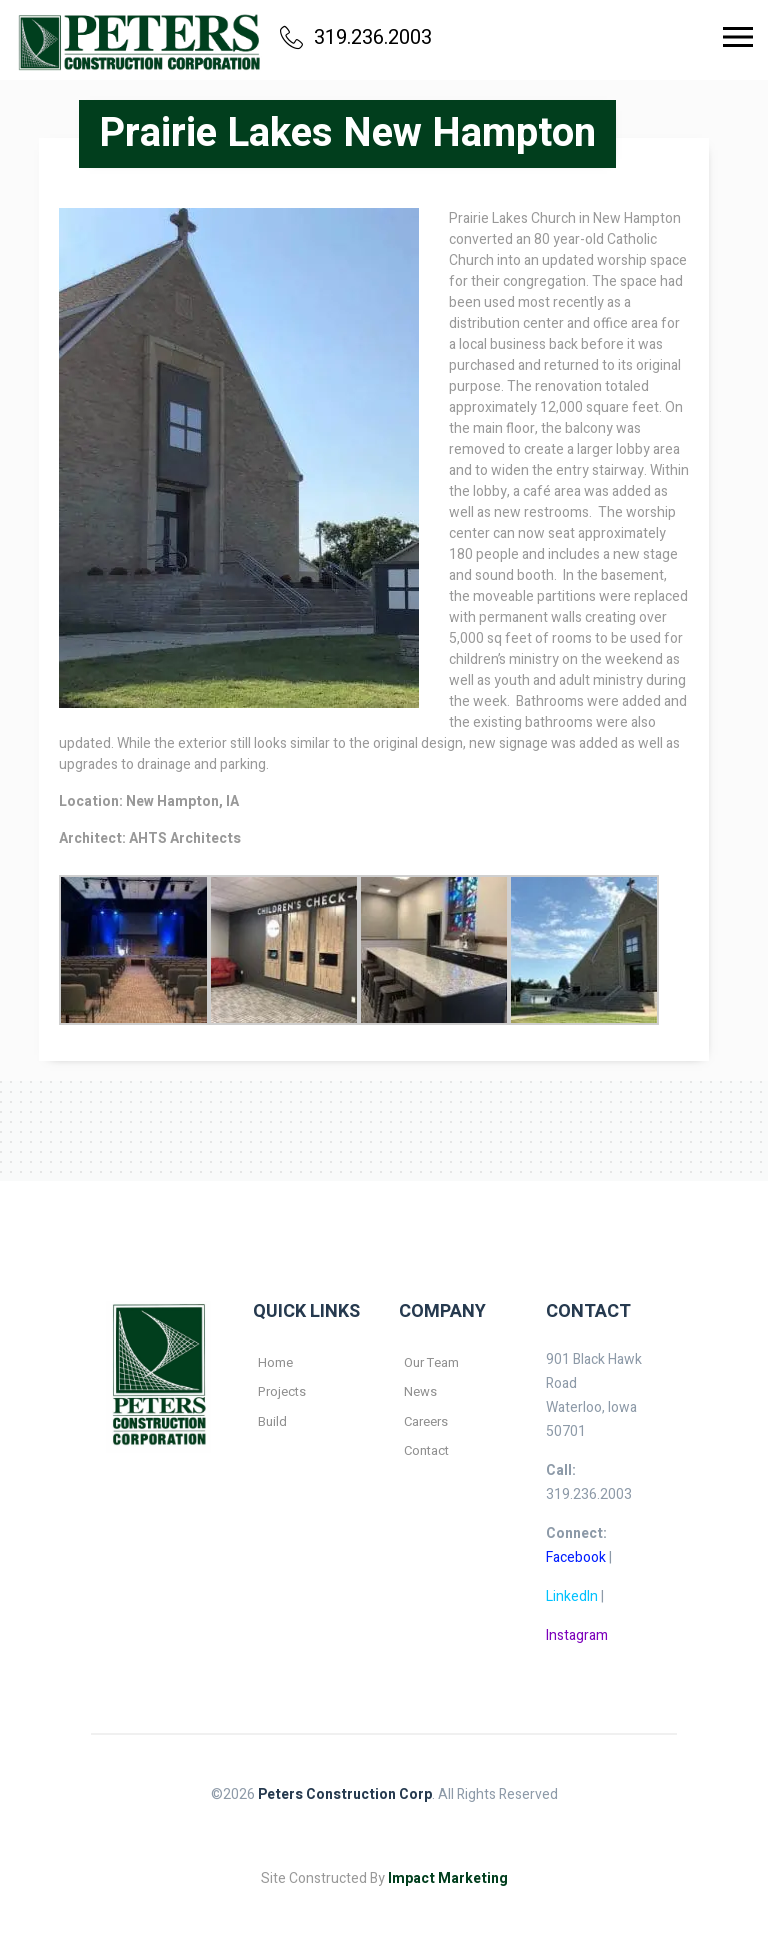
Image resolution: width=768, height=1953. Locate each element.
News (420, 1391)
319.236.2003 (356, 37)
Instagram (577, 1635)
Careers (426, 1421)
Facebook (576, 1557)
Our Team (431, 1362)
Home (275, 1362)
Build (272, 1421)
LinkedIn (572, 1596)
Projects (282, 1391)
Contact (426, 1450)
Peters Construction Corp (345, 1794)
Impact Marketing (448, 1878)
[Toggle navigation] (738, 37)
